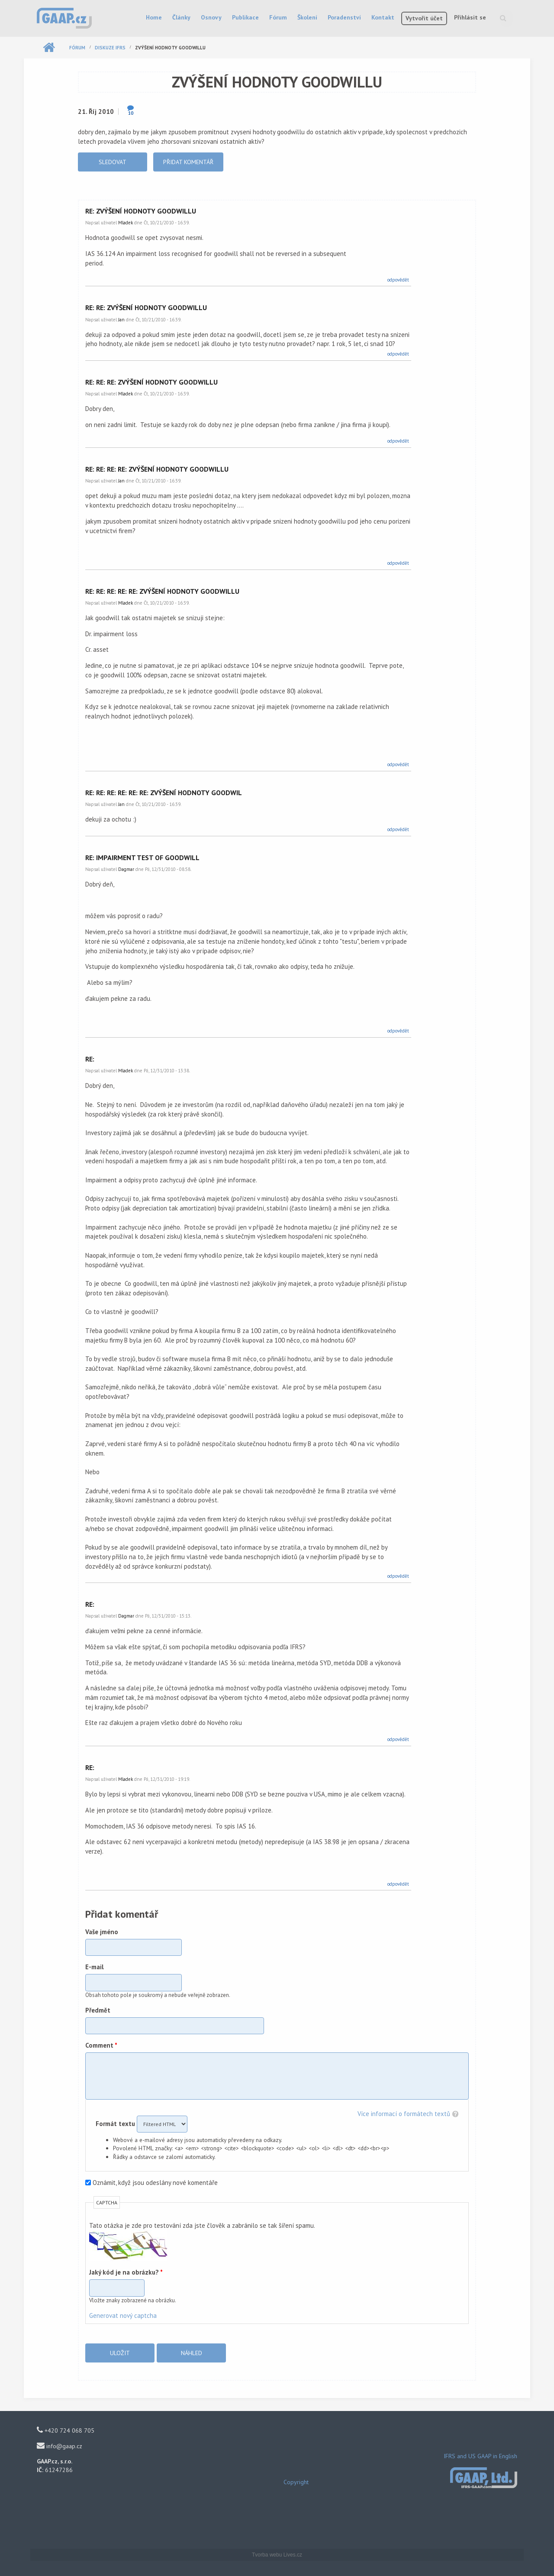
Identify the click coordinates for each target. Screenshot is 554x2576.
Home (154, 17)
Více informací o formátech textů (404, 2114)
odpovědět (398, 280)
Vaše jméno (101, 1932)
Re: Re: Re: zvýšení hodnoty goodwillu (151, 382)
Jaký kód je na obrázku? (126, 2272)
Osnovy (211, 17)
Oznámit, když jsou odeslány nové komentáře (155, 2182)
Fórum (278, 17)
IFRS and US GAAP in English (480, 2456)
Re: (89, 1059)
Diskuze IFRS (110, 48)
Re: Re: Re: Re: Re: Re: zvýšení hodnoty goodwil (163, 792)
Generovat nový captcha (123, 2315)
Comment (101, 2045)
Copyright (296, 2482)
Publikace (245, 17)
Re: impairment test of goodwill (142, 857)
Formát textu (116, 2124)
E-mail (94, 1967)
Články (181, 17)
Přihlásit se (470, 17)
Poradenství (344, 17)
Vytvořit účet (424, 18)
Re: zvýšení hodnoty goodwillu (140, 211)
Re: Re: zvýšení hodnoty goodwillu (146, 307)
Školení (307, 17)
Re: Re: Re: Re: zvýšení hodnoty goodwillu (157, 469)
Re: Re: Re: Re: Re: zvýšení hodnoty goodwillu (162, 591)
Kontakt (382, 17)
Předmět (97, 2010)
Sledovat (112, 162)
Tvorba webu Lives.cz (277, 2555)
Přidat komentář (188, 162)
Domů (49, 47)
